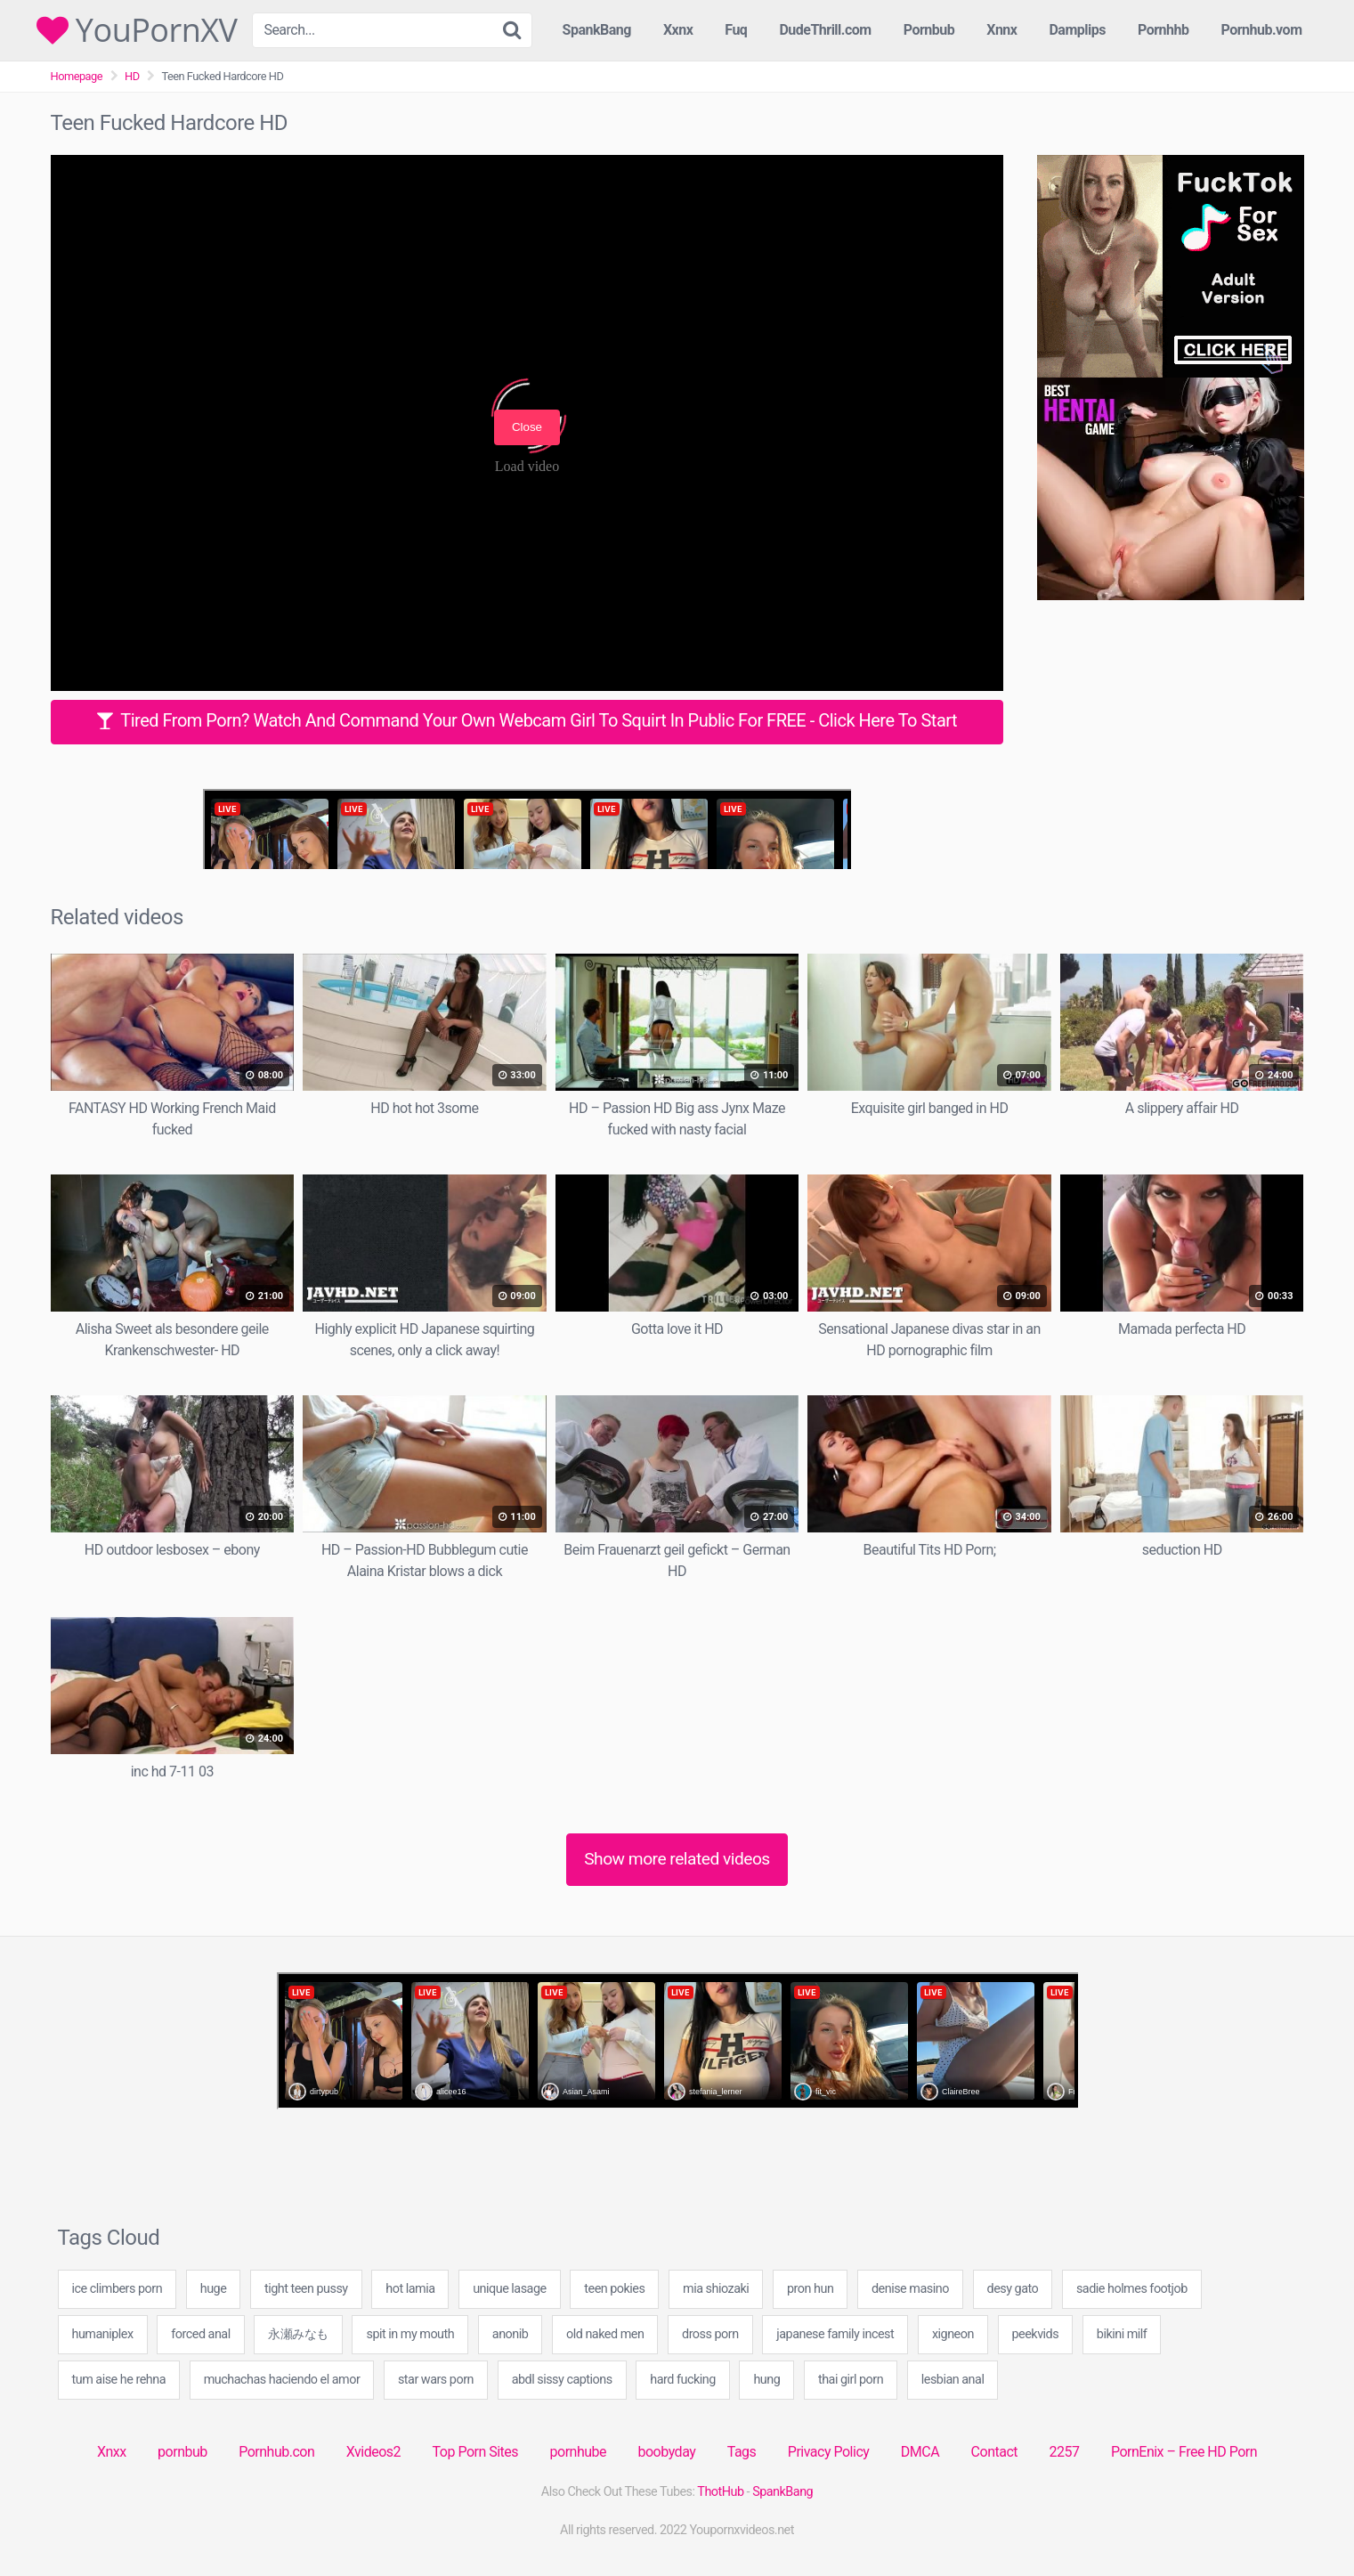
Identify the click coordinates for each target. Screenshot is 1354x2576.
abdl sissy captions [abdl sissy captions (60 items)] (562, 2379)
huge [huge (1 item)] (213, 2288)
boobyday (667, 2451)
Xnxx (111, 2451)
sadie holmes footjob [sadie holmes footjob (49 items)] (1132, 2288)
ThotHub (720, 2491)
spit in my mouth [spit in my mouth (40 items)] (410, 2334)
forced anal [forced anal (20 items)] (200, 2334)
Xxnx (678, 29)
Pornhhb (1163, 29)
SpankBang (597, 29)
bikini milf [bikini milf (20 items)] (1122, 2334)
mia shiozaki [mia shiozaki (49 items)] (716, 2288)
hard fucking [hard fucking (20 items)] (682, 2379)
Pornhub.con (276, 2451)
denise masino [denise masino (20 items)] (910, 2288)
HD (132, 76)
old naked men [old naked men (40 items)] (605, 2334)
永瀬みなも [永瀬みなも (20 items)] (298, 2334)
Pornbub (929, 29)
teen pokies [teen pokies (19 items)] (614, 2288)
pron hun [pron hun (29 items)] (810, 2288)
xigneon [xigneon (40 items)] (953, 2334)
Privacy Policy (829, 2451)
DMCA (920, 2451)
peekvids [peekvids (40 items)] (1035, 2334)
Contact (994, 2451)
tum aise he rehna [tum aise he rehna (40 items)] (119, 2379)
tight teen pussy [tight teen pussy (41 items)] (306, 2288)
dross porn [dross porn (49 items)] (710, 2334)
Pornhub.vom (1260, 29)
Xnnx (1001, 29)
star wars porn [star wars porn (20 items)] (436, 2379)
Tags (742, 2451)
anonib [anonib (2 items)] (510, 2334)
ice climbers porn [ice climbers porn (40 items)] (117, 2288)
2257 (1064, 2451)
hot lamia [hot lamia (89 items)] (409, 2288)
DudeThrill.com (825, 29)
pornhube (578, 2451)
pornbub (182, 2451)
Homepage (77, 76)
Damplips (1077, 29)
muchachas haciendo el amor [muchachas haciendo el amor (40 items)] (282, 2379)
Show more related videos (677, 1859)
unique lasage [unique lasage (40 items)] (510, 2288)
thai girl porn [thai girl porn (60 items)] (850, 2379)
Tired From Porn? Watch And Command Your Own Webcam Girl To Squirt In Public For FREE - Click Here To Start (526, 720)
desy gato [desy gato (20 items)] (1013, 2288)
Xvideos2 (373, 2451)
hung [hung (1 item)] (766, 2379)
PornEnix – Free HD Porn (1184, 2451)
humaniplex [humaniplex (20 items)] (103, 2334)
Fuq (736, 29)
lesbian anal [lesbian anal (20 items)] (953, 2379)
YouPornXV (137, 30)
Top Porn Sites (476, 2451)
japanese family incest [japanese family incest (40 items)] (835, 2334)
